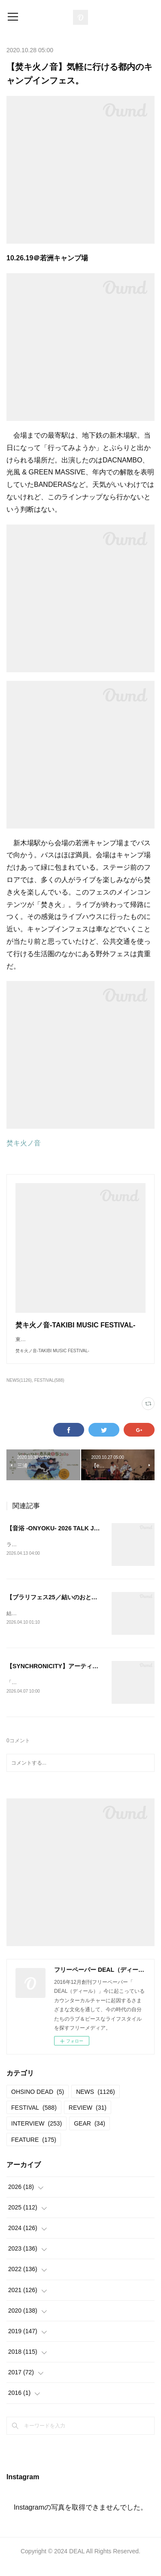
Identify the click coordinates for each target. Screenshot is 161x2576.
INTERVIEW (36, 2134)
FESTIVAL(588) (49, 1388)
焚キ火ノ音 (23, 1143)
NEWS (95, 2102)
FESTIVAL (34, 2117)
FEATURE (33, 2150)
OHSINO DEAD (37, 2102)
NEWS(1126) (19, 1388)
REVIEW (87, 2117)
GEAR (89, 2134)
